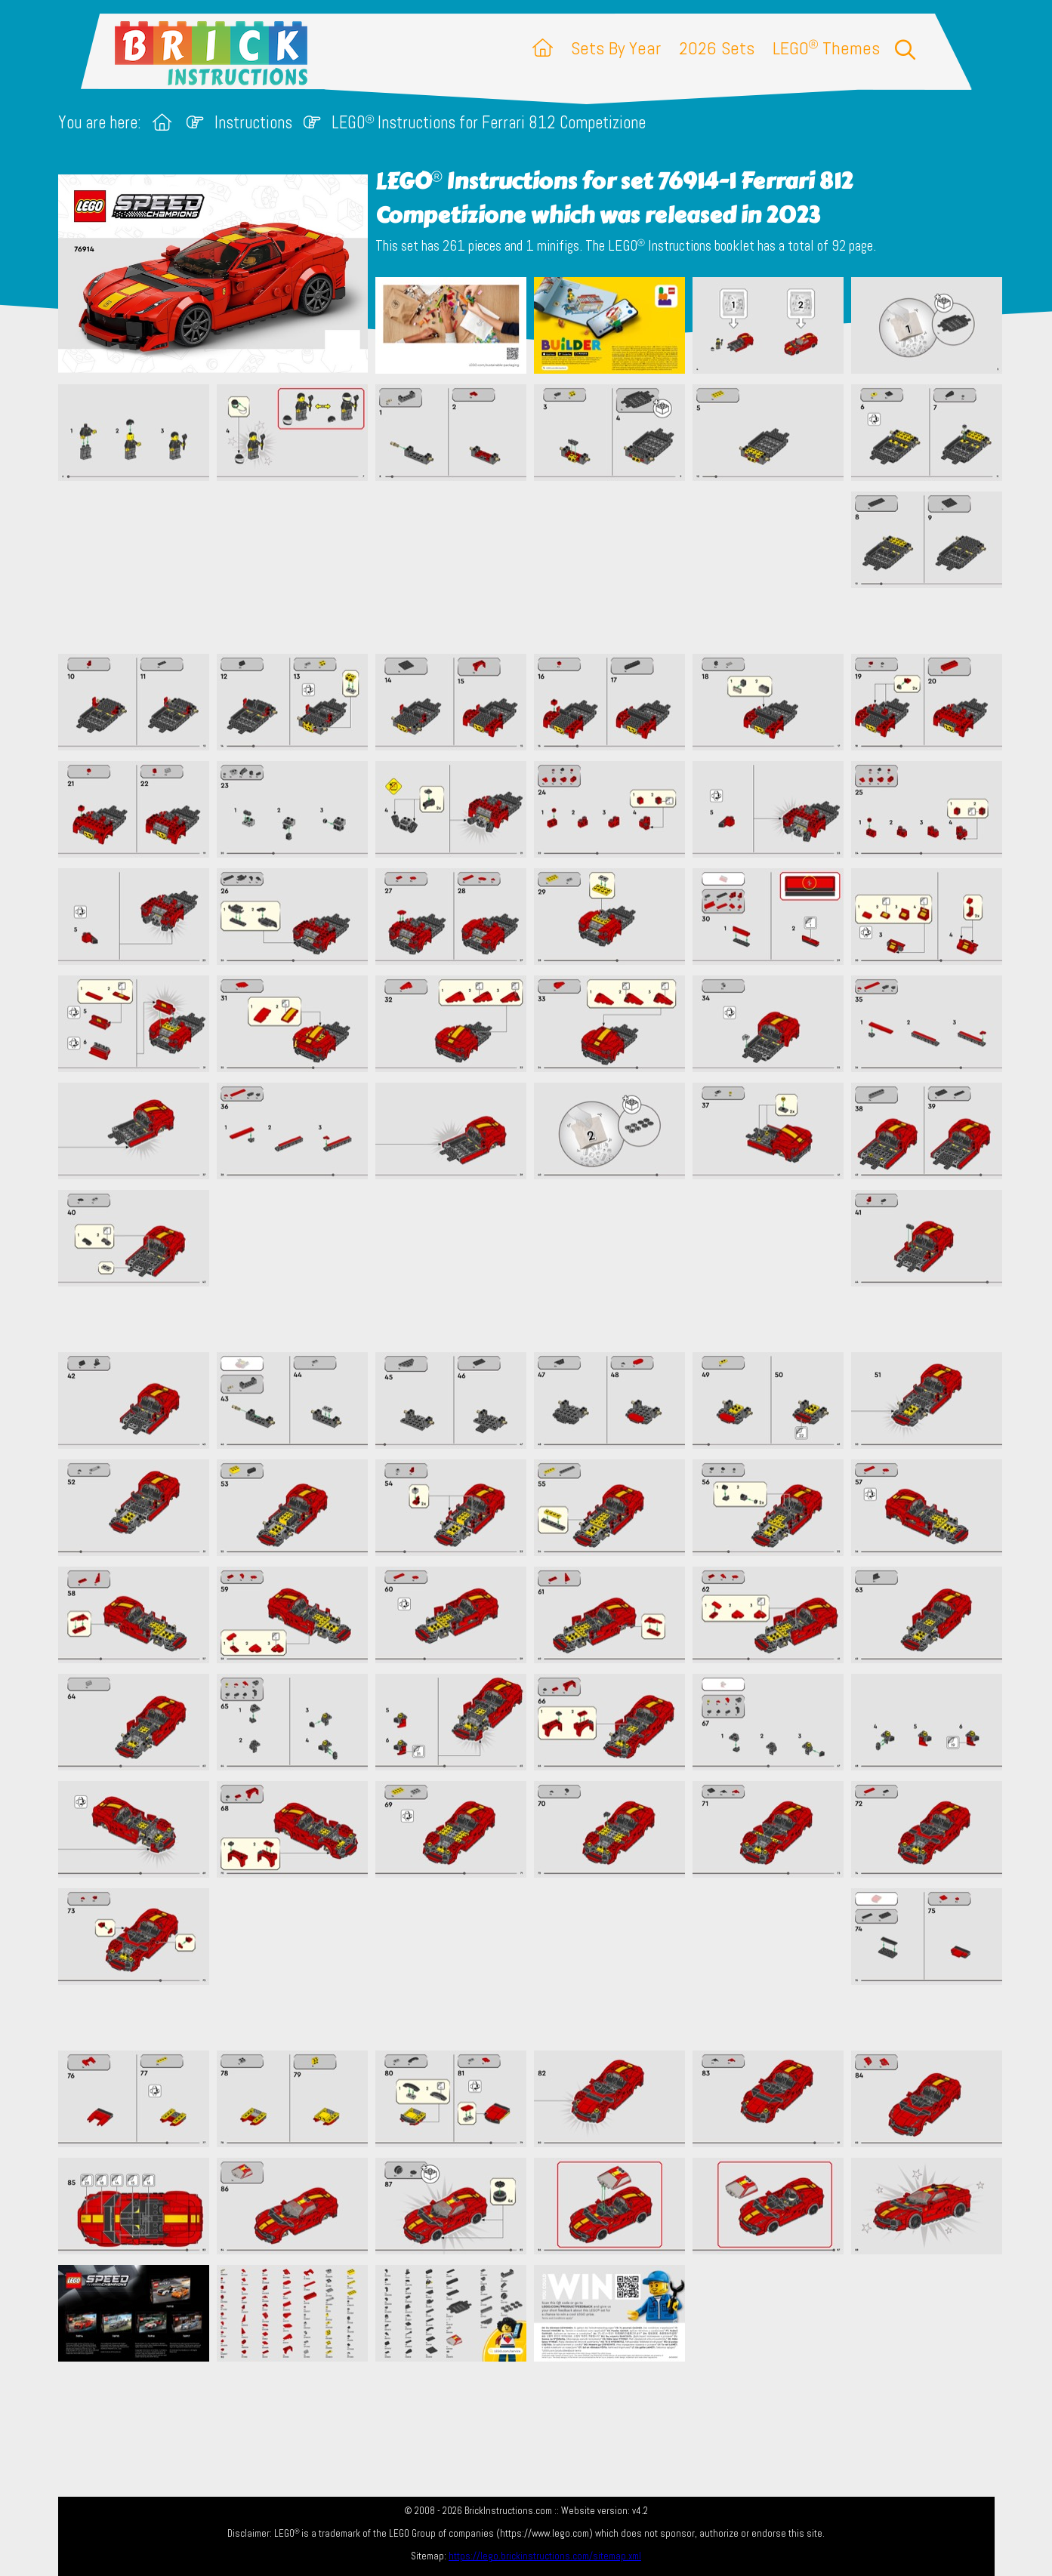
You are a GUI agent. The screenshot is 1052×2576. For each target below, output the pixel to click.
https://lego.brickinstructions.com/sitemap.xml (545, 2556)
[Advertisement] (534, 566)
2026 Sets (716, 48)
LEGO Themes (826, 48)
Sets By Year (616, 48)
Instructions (253, 123)
